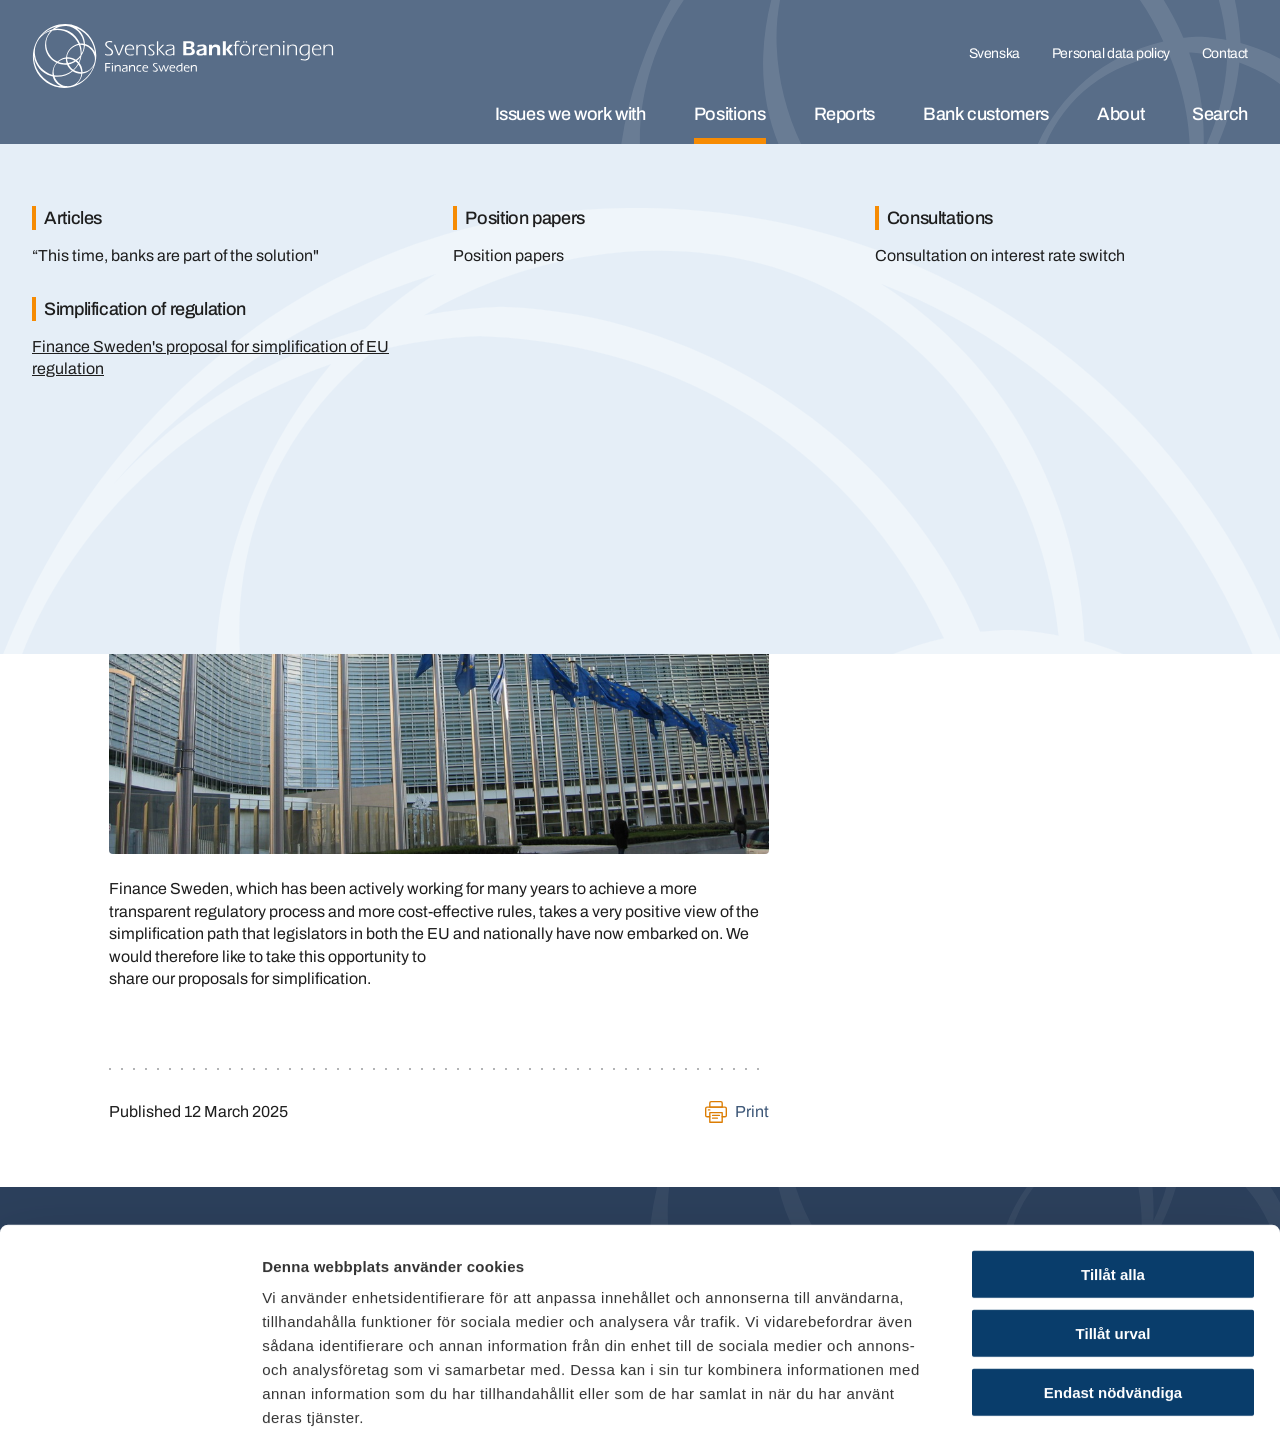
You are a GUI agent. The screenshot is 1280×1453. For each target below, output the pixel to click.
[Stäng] (1210, 188)
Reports (844, 114)
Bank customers (986, 114)
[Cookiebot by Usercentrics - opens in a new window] (129, 1414)
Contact (1225, 53)
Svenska (994, 53)
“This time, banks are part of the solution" (175, 255)
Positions (730, 114)
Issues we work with (570, 114)
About (1120, 114)
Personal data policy (1111, 53)
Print (752, 1111)
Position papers (508, 255)
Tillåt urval (1113, 1248)
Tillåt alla (1113, 1189)
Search (1220, 114)
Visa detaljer (1086, 1413)
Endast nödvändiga (1113, 1307)
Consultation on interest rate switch (1000, 255)
